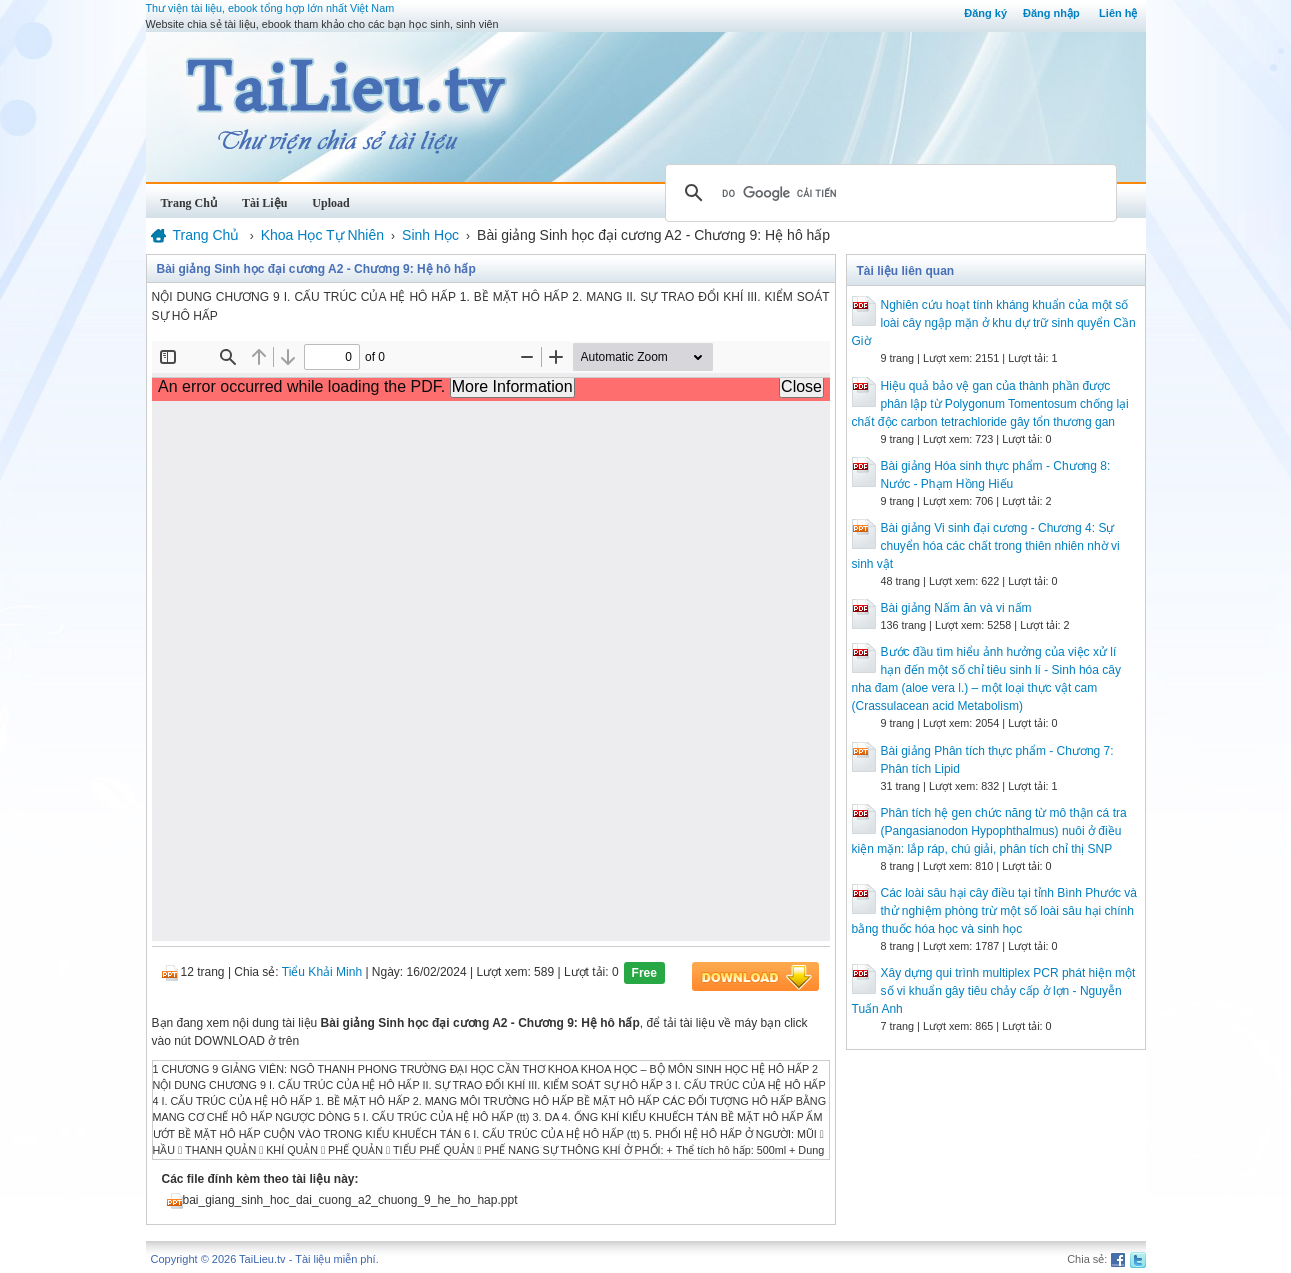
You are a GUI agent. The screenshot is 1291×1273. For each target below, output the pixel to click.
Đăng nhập (1051, 13)
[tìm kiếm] (888, 193)
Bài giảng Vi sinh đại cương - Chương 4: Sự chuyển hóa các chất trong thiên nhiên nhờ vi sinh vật (986, 546)
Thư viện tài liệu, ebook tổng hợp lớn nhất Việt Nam (270, 8)
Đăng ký (985, 13)
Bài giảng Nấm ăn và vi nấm (956, 608)
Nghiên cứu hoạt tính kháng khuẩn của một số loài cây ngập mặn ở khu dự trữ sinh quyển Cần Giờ (994, 323)
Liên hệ (1118, 13)
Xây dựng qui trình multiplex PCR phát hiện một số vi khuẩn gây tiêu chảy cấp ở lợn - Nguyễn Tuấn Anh (994, 991)
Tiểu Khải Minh (322, 972)
